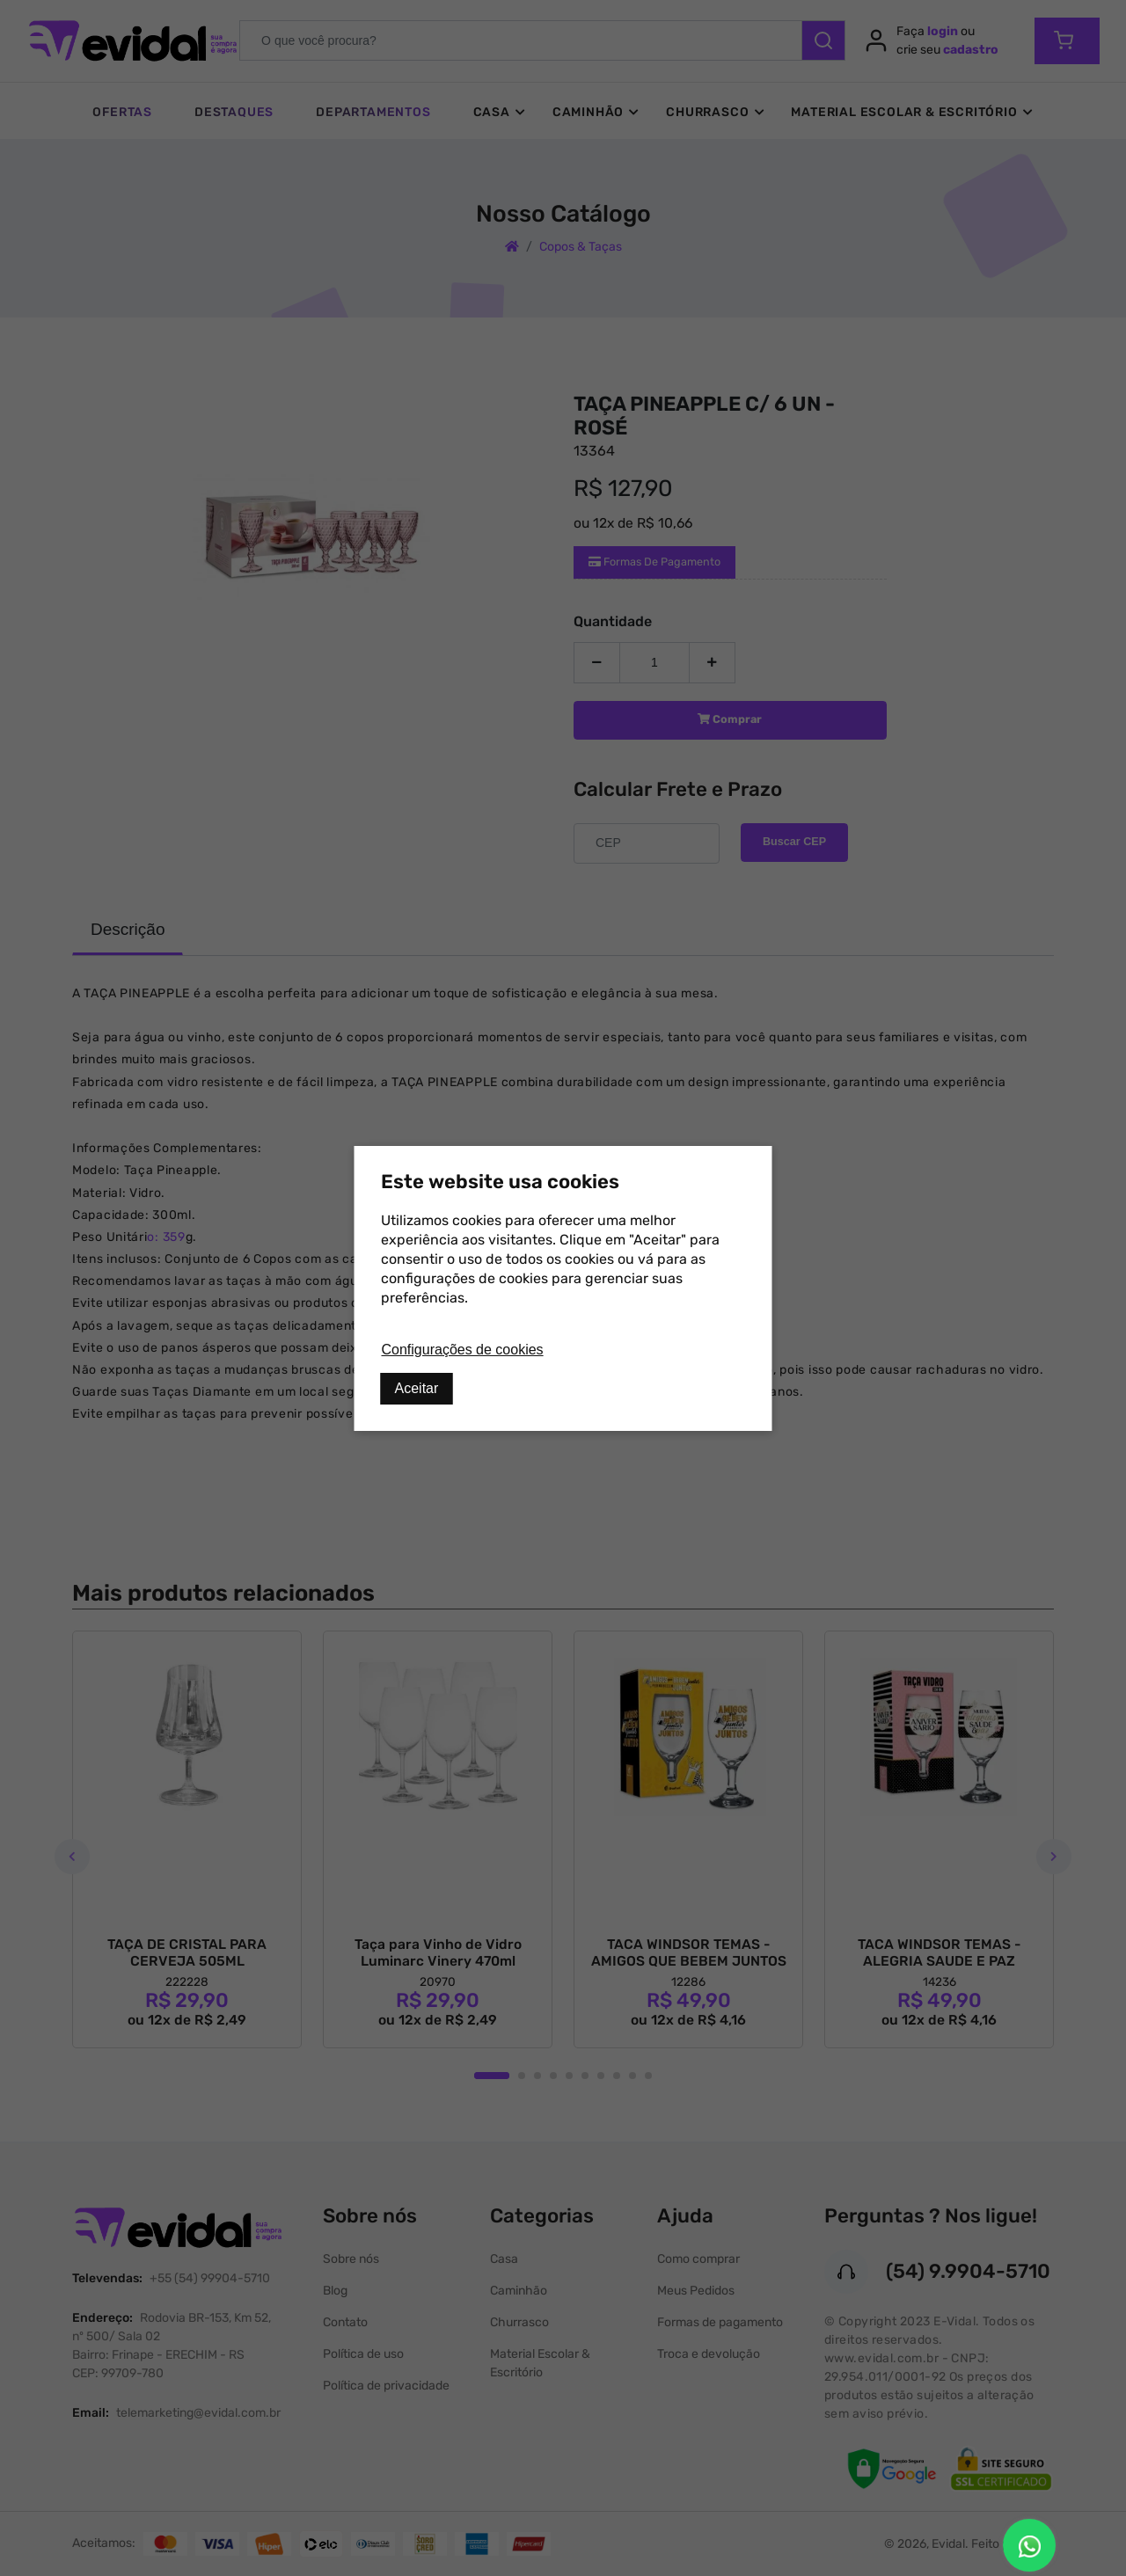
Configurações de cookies (463, 1349)
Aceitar (417, 1388)
